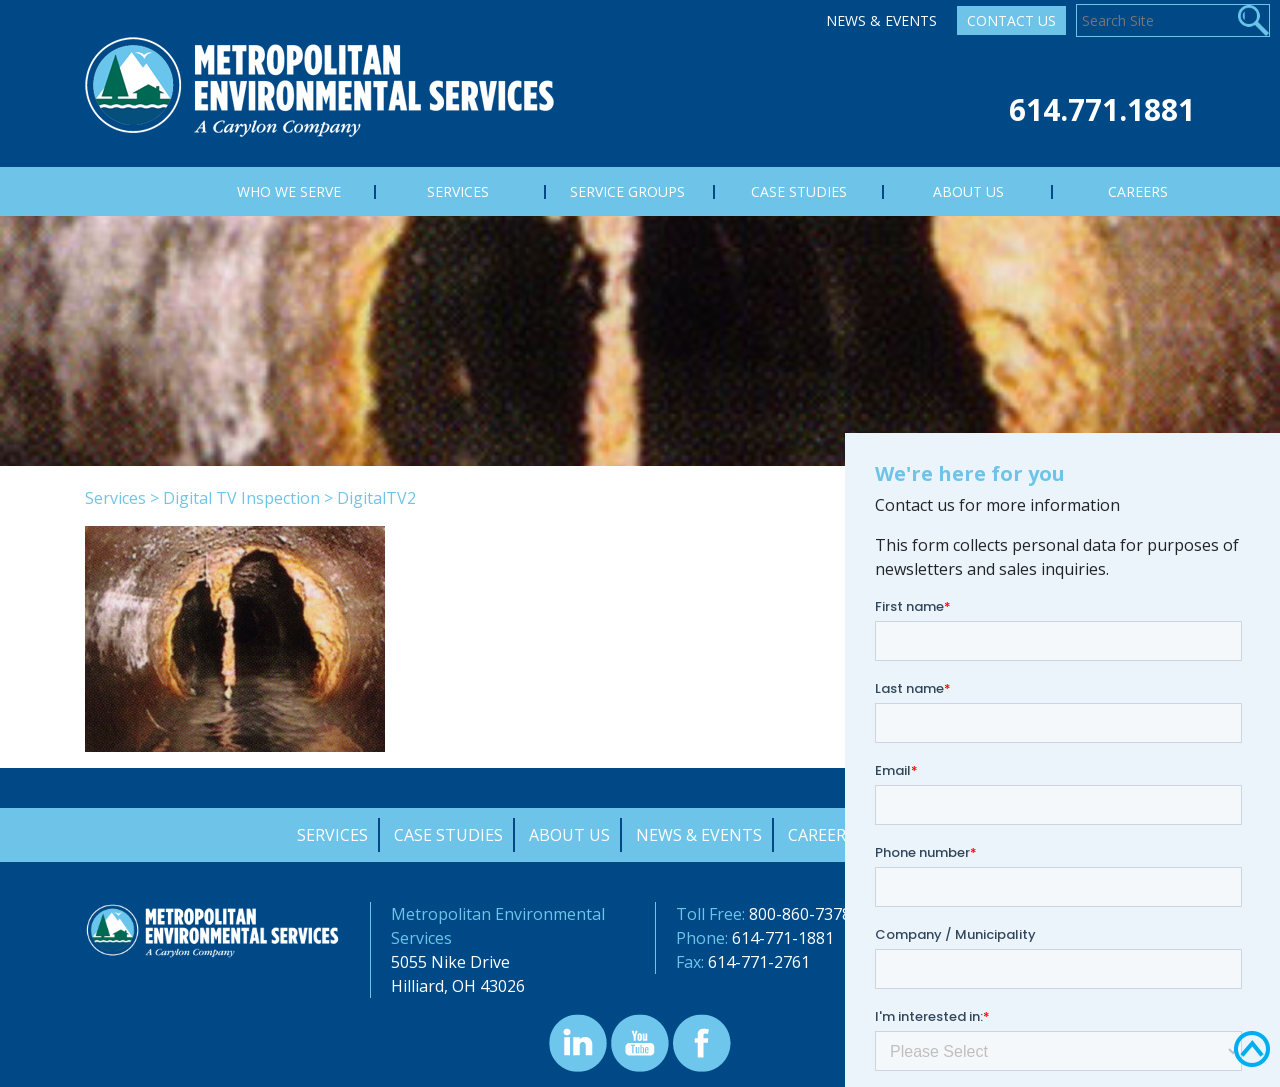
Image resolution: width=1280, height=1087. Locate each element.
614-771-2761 (759, 962)
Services (115, 498)
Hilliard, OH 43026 (458, 986)
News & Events (881, 20)
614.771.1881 (1102, 109)
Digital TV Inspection (241, 498)
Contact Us (1011, 20)
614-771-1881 (783, 938)
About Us (569, 835)
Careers (821, 835)
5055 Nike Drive (450, 962)
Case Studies (448, 835)
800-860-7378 (800, 914)
